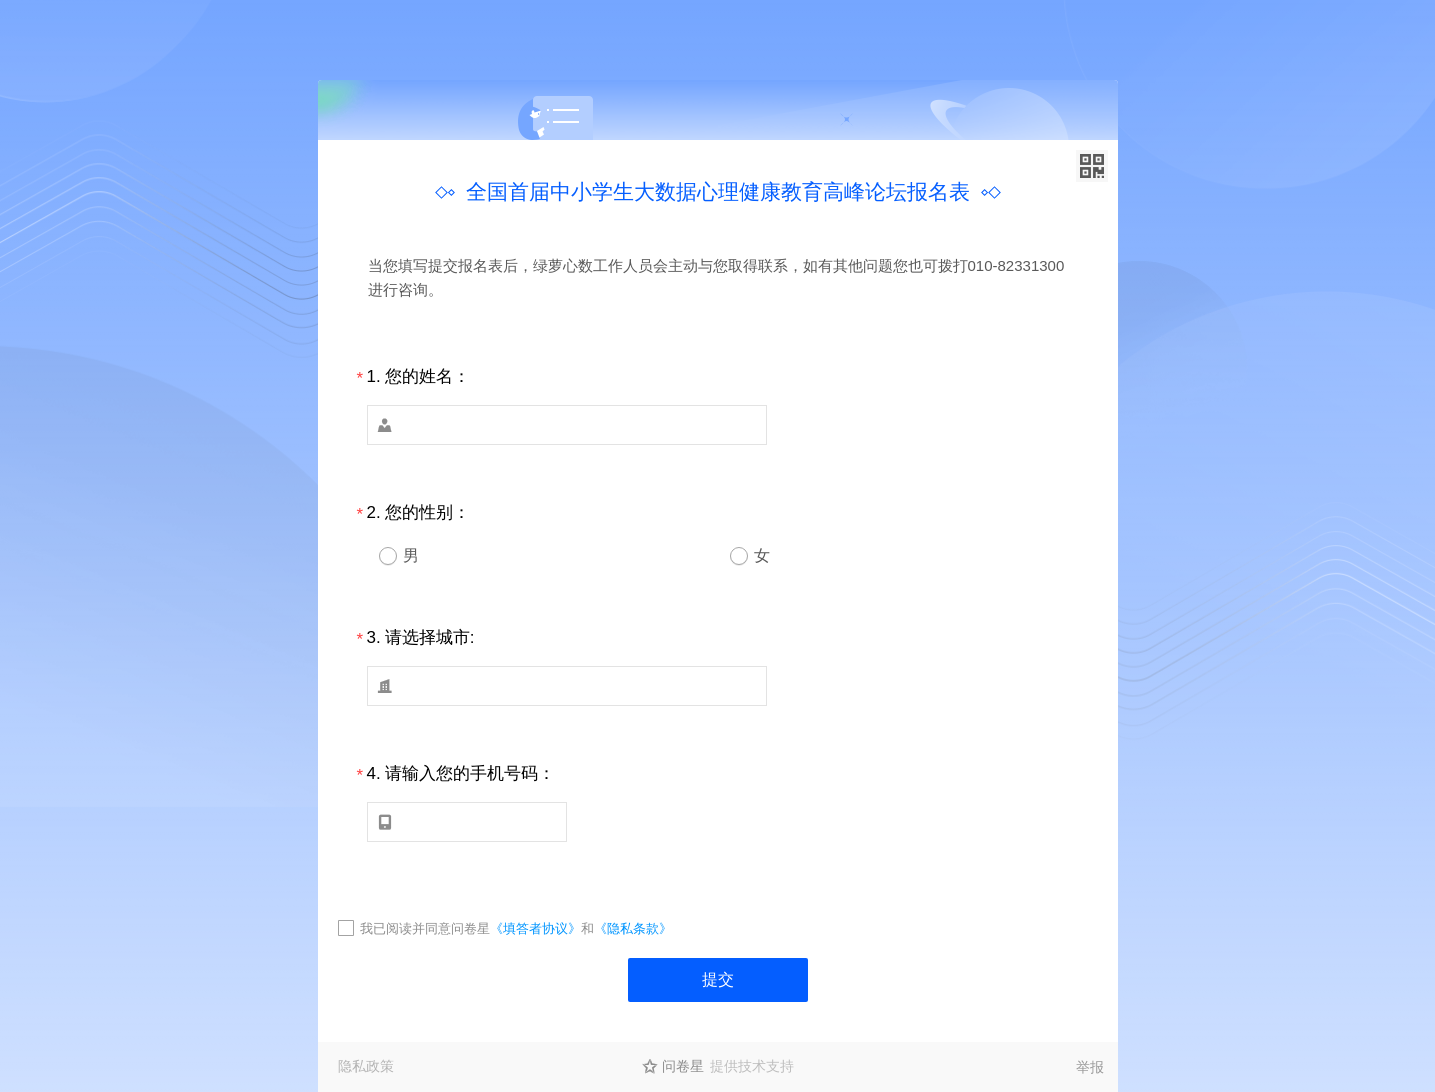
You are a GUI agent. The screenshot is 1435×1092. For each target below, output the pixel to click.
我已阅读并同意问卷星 (425, 928)
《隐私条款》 (633, 928)
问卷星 (683, 1066)
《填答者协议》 (535, 928)
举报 (1090, 1067)
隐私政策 (366, 1066)
